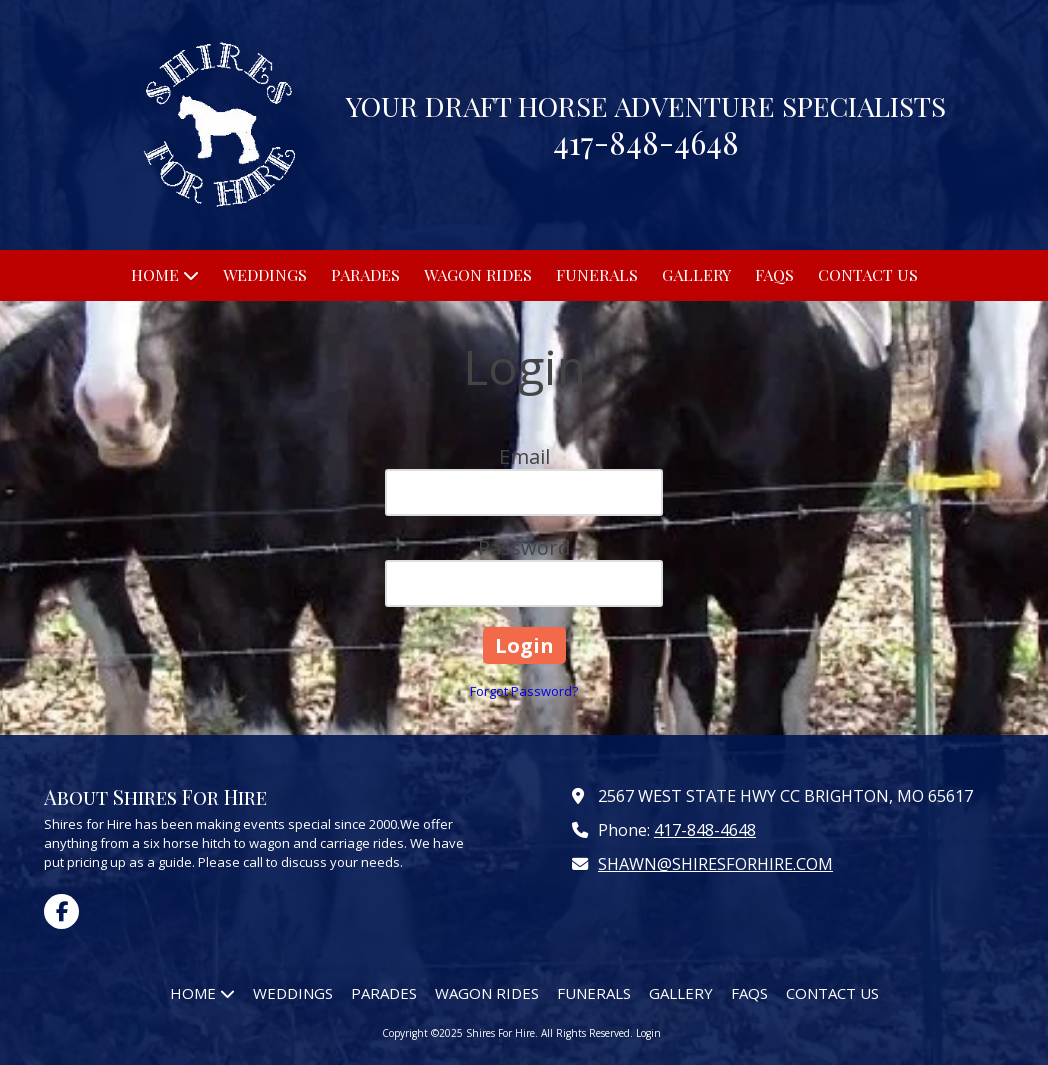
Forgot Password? (524, 691)
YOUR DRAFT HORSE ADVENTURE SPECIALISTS (646, 105)
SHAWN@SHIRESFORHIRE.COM (715, 864)
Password (524, 547)
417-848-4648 (705, 830)
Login (648, 1033)
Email (524, 456)
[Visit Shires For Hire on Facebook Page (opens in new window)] (61, 911)
